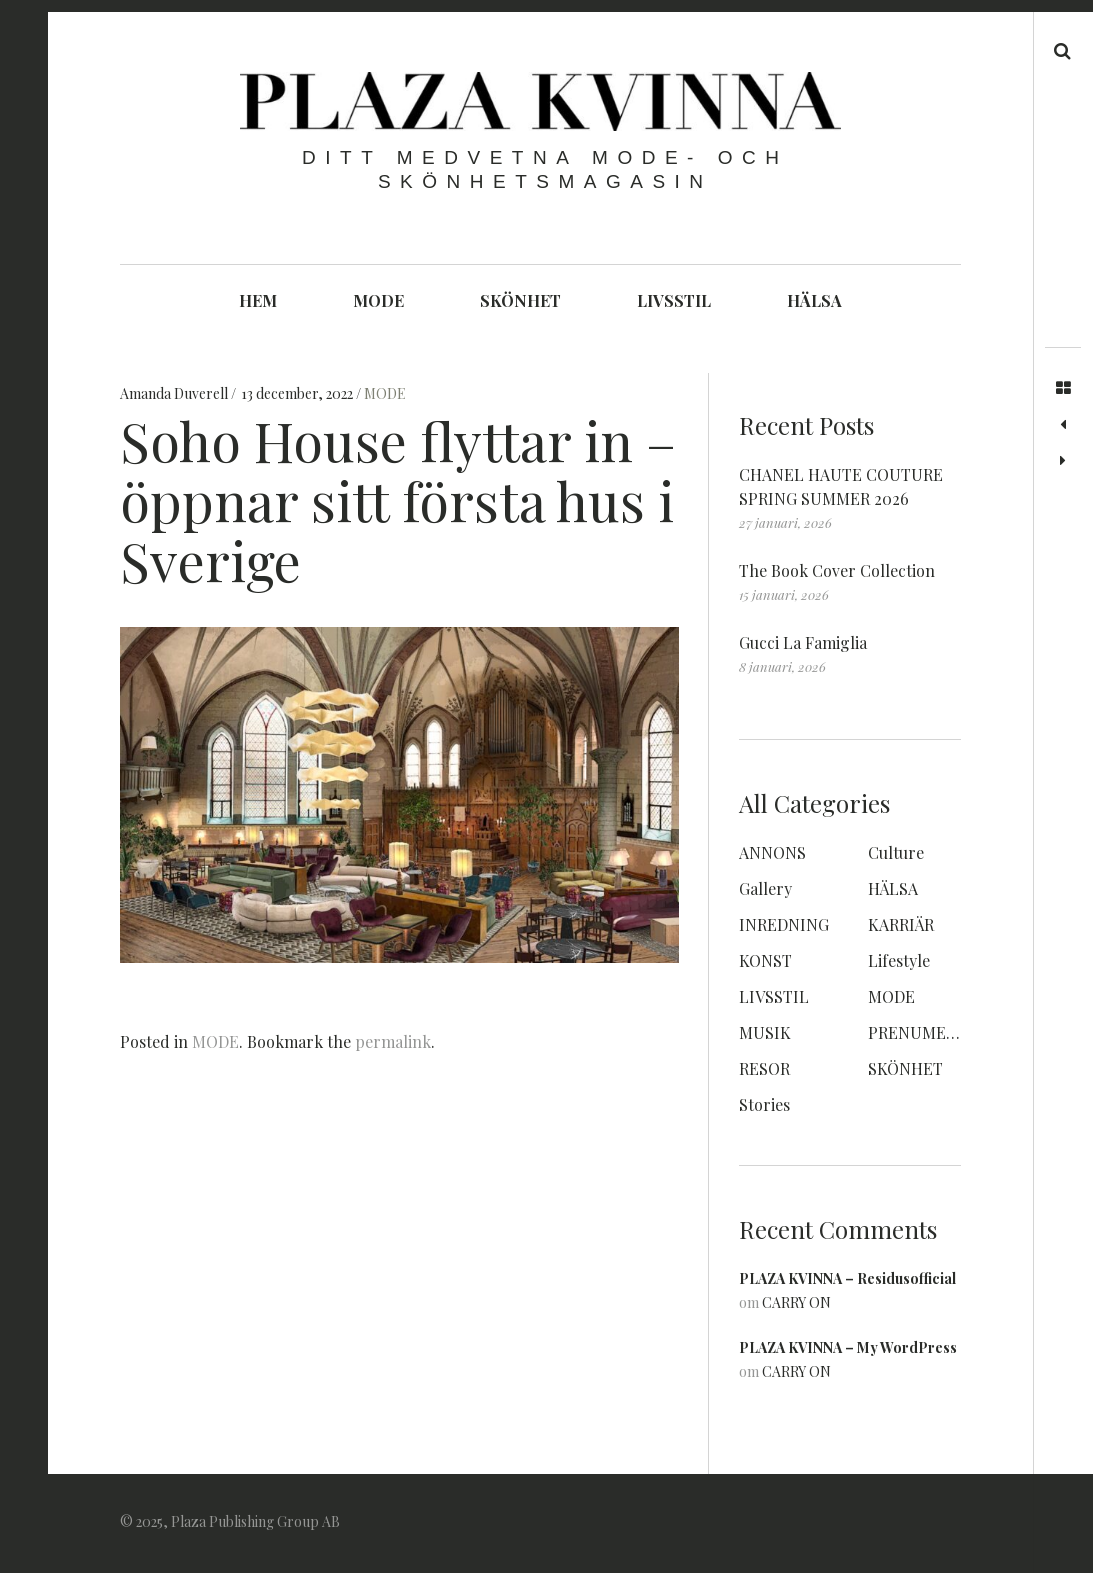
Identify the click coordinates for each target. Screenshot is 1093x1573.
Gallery (765, 888)
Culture (896, 852)
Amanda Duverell (175, 394)
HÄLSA (814, 300)
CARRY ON (796, 1302)
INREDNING (784, 924)
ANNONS (772, 852)
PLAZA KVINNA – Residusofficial (847, 1278)
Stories (764, 1104)
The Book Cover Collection (837, 570)
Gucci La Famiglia (803, 642)
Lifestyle (899, 960)
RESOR (764, 1068)
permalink (393, 1041)
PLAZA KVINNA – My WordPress (848, 1347)
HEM (258, 300)
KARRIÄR (901, 924)
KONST (765, 960)
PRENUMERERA (927, 1032)
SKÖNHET (520, 300)
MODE (378, 300)
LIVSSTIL (674, 300)
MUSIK (765, 1032)
